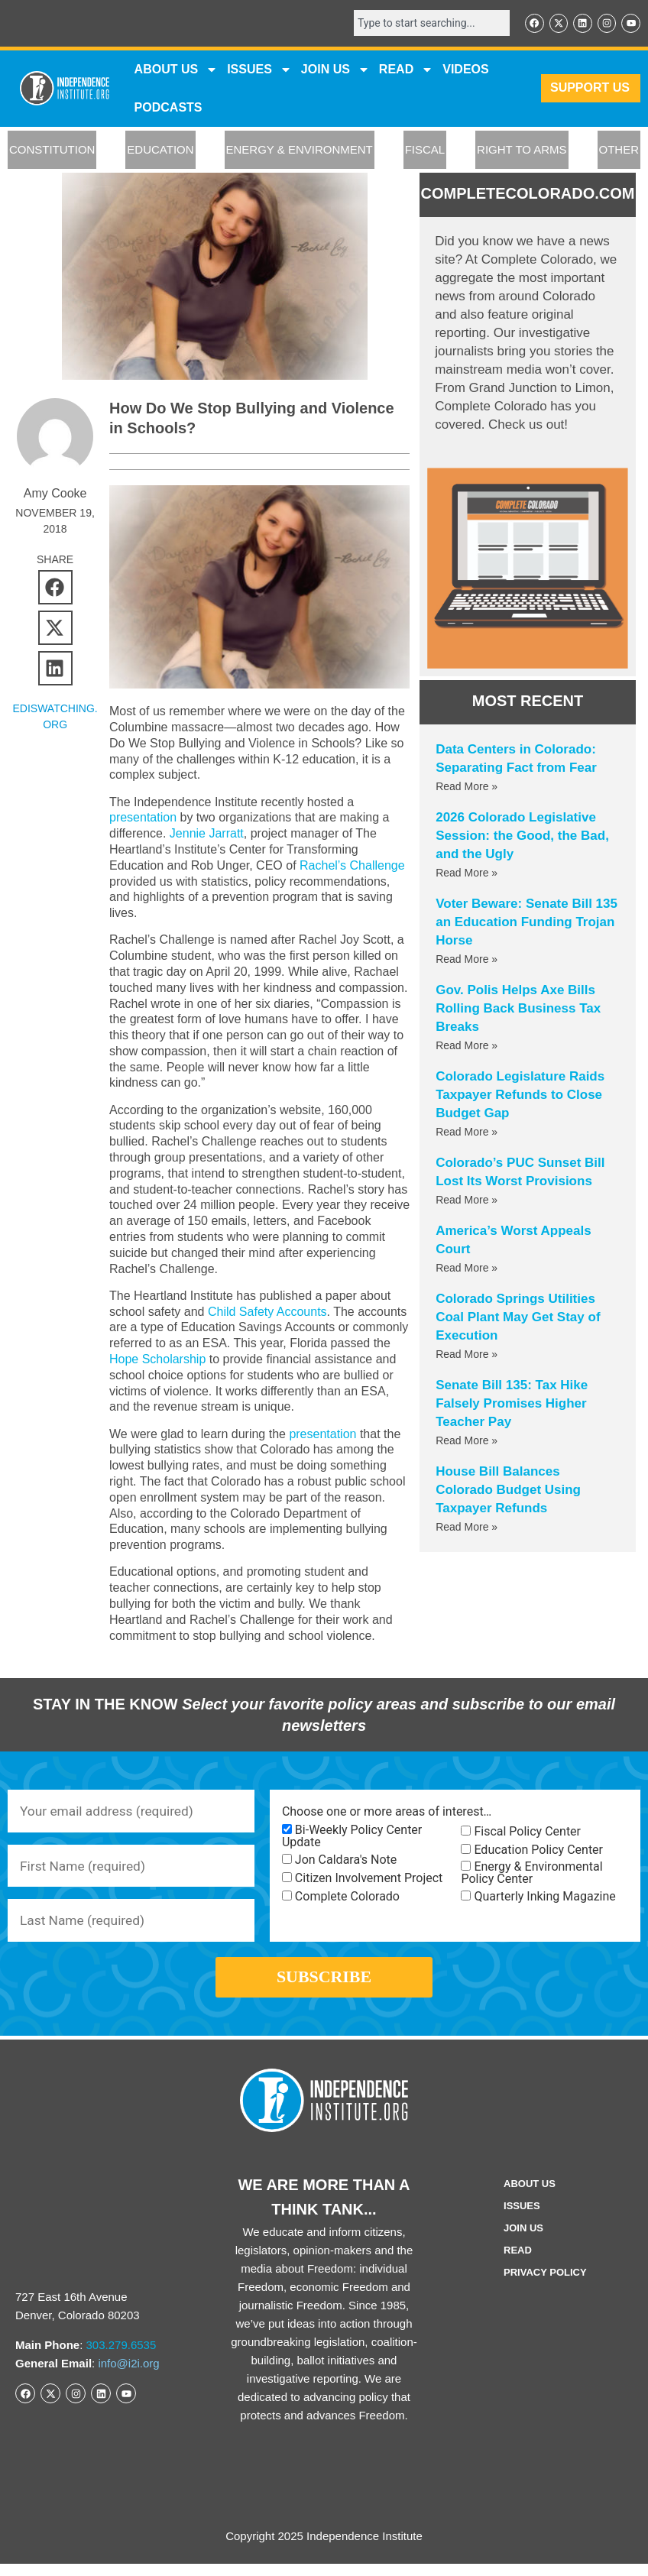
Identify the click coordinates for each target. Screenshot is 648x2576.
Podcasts (168, 108)
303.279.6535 (121, 2357)
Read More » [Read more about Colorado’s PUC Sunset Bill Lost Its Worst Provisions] (466, 1200)
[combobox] (426, 24)
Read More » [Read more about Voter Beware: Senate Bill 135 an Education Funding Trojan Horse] (466, 960)
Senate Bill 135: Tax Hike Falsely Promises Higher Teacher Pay (512, 1404)
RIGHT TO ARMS (522, 150)
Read (518, 2262)
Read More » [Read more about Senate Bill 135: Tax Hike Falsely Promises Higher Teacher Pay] (466, 1441)
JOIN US (335, 70)
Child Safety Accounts (267, 1311)
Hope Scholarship (221, 1359)
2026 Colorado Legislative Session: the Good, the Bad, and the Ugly (522, 836)
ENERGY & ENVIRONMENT (299, 150)
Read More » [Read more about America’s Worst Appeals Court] (466, 1268)
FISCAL (425, 150)
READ (406, 70)
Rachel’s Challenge (352, 865)
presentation (143, 817)
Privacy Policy (545, 2284)
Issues (259, 70)
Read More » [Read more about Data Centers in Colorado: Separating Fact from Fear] (466, 787)
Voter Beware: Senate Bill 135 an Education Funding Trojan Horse (526, 922)
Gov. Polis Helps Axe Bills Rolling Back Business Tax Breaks (518, 1009)
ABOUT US (176, 70)
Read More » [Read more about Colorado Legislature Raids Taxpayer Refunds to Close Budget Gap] (466, 1132)
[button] (55, 588)
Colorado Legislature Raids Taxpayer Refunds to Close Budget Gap (520, 1095)
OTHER (619, 150)
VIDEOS (465, 69)
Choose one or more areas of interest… (386, 1812)
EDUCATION (160, 150)
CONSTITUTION (52, 150)
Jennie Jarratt (207, 833)
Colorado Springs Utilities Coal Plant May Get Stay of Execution (518, 1317)
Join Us (523, 2240)
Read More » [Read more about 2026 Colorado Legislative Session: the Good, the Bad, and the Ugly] (466, 873)
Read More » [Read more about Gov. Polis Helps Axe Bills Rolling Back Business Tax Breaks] (466, 1046)
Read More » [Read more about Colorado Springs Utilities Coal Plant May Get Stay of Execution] (466, 1355)
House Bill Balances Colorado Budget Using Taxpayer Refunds (508, 1490)
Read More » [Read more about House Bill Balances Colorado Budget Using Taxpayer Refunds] (466, 1527)
